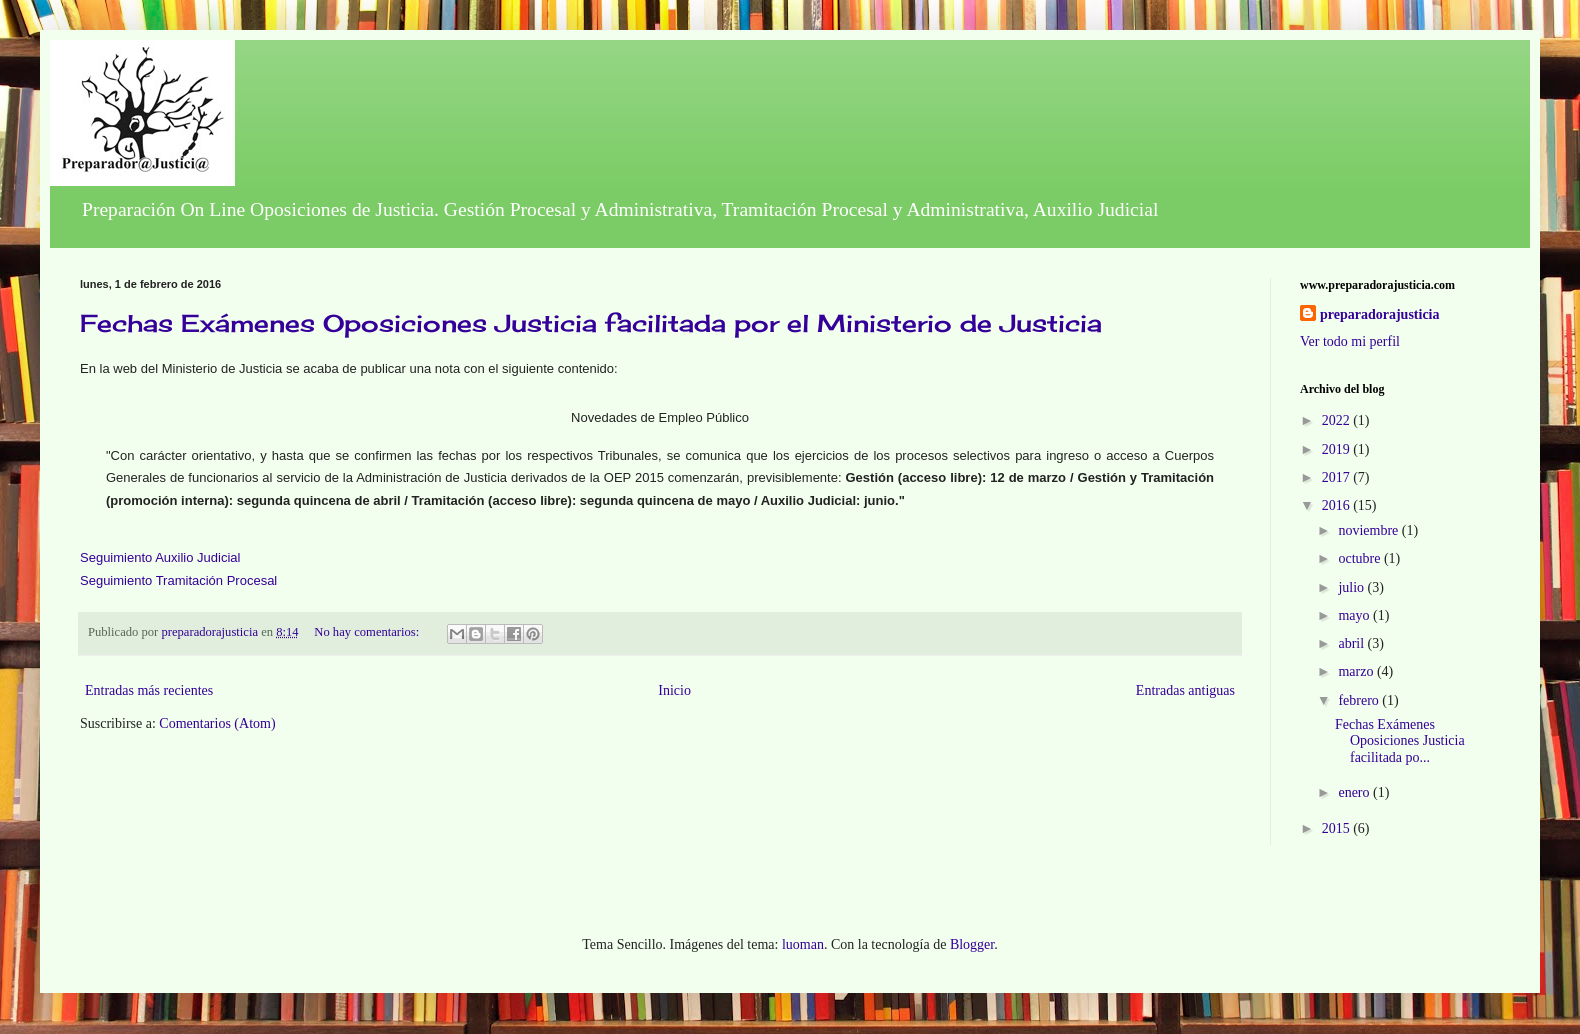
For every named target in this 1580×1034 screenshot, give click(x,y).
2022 (1338, 420)
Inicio (674, 690)
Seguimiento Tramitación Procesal (178, 580)
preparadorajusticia (1380, 314)
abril (1352, 643)
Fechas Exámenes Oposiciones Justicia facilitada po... (1400, 741)
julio (1352, 587)
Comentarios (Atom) (217, 723)
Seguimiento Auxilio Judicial (160, 557)
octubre (1360, 558)
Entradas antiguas (1185, 690)
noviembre (1369, 530)
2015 (1338, 828)
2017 (1338, 477)
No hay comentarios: (368, 632)
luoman (803, 944)
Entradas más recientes (149, 690)
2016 (1338, 505)
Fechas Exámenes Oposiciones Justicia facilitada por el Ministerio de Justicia (591, 323)
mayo (1355, 615)
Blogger (972, 944)
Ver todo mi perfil (1350, 341)
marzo (1357, 671)
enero (1355, 792)
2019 (1338, 449)
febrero (1360, 700)
